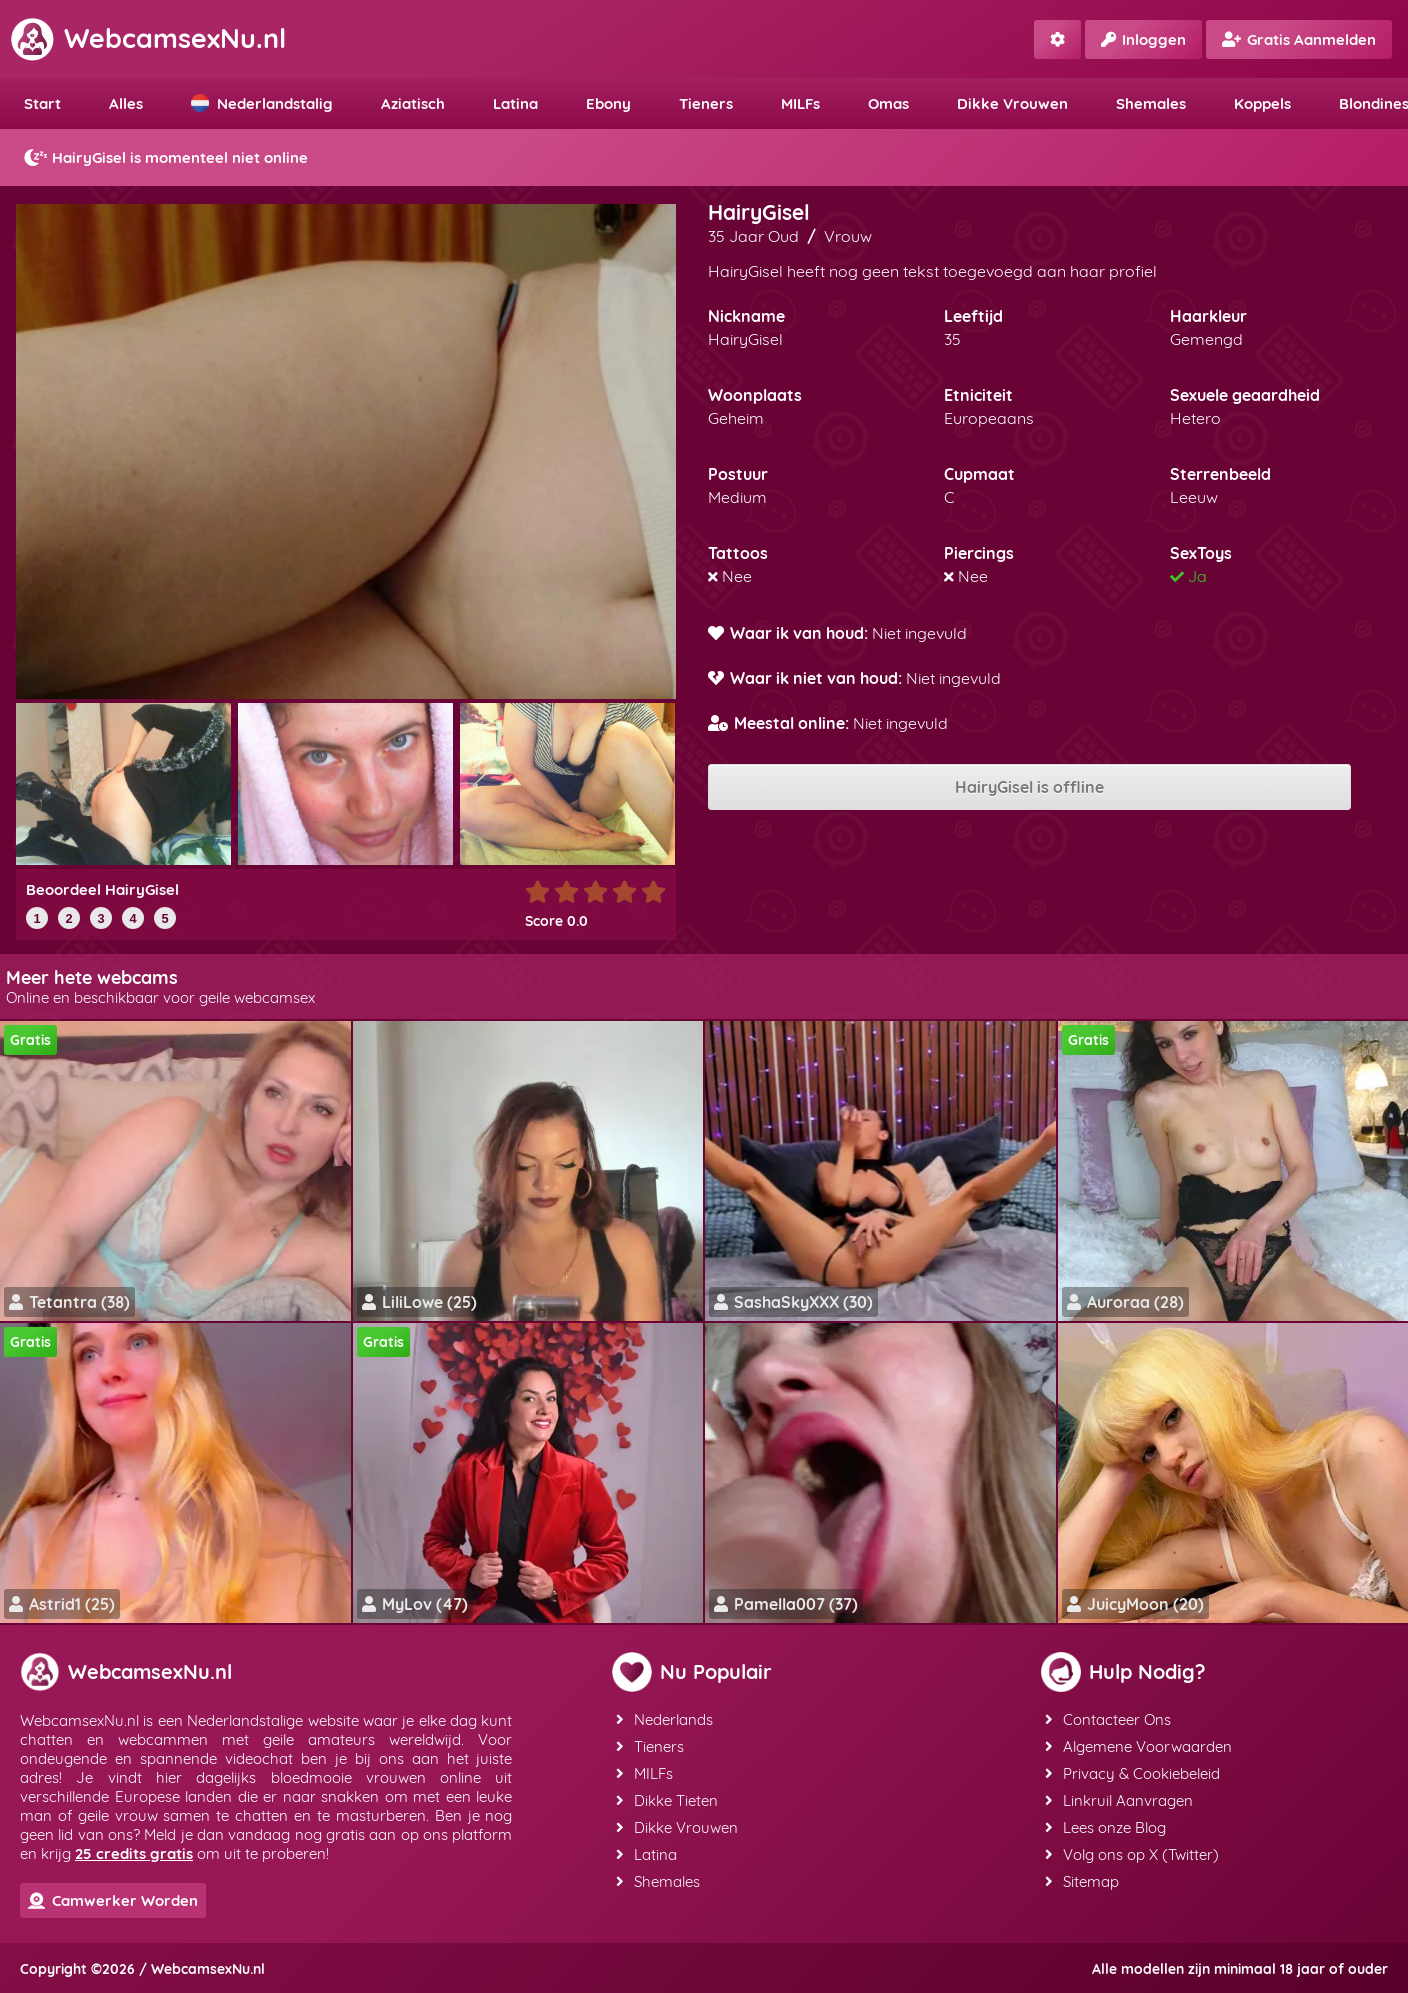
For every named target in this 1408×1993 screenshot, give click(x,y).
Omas (888, 103)
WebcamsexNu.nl (148, 38)
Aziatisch (413, 103)
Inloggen (1143, 39)
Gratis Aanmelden (1299, 39)
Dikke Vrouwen (1012, 103)
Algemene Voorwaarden (1138, 1746)
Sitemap (1082, 1881)
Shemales (1151, 103)
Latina (515, 103)
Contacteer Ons (1108, 1719)
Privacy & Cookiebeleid (1132, 1773)
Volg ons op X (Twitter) (1132, 1854)
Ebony (608, 103)
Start (42, 103)
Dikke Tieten (667, 1800)
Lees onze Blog (1105, 1827)
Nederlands (664, 1719)
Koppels (1262, 103)
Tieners (706, 103)
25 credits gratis (134, 1853)
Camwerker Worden (113, 1900)
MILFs (800, 103)
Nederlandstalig (262, 103)
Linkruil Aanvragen (1119, 1800)
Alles (126, 103)
